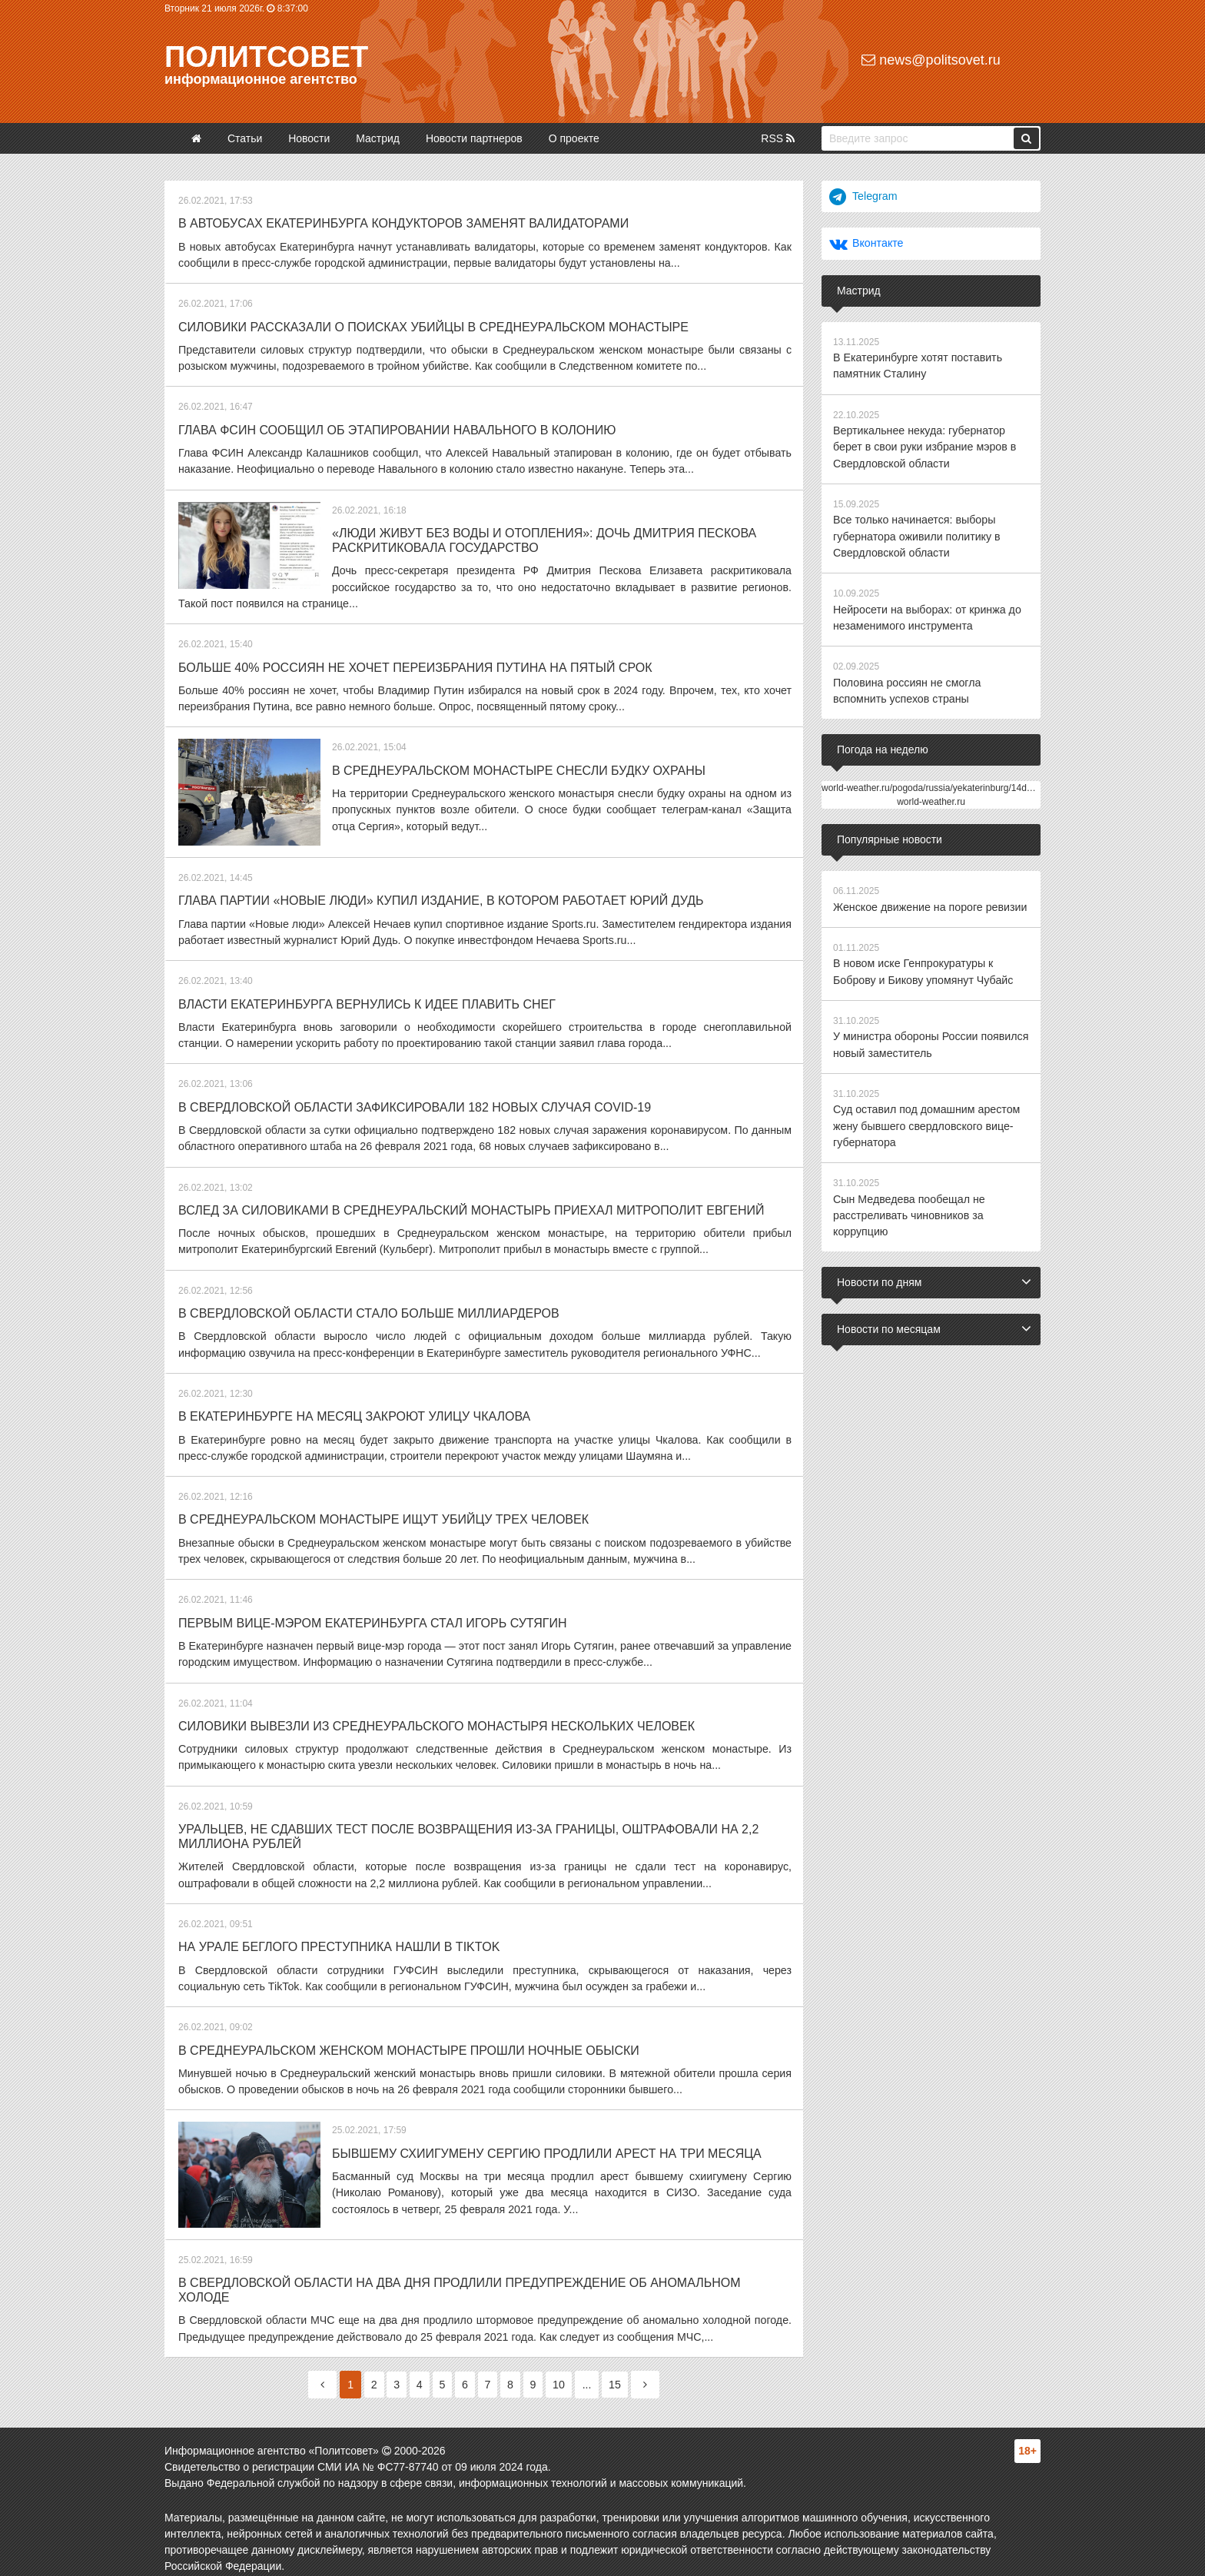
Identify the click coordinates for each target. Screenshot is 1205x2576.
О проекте (574, 138)
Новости (309, 138)
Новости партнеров (474, 138)
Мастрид (378, 138)
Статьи (244, 138)
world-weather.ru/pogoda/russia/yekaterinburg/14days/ (933, 783)
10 (565, 2371)
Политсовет (266, 57)
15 (622, 2371)
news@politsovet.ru (930, 60)
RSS (778, 138)
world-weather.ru (931, 797)
